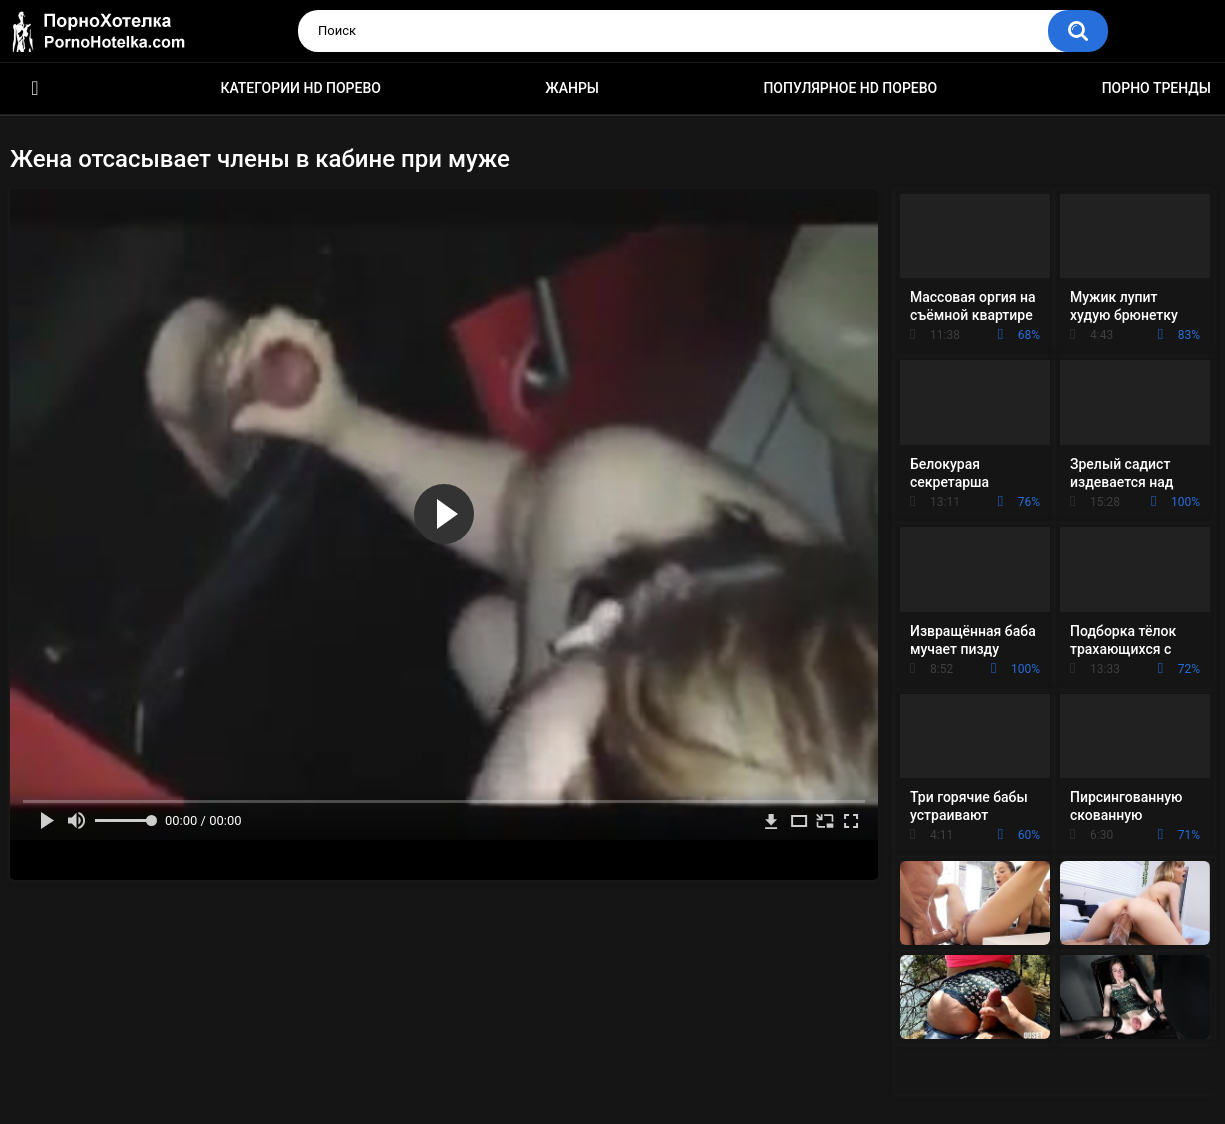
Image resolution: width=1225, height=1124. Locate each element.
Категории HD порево (300, 88)
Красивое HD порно (35, 88)
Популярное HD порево (850, 88)
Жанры (572, 88)
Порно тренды (1156, 88)
